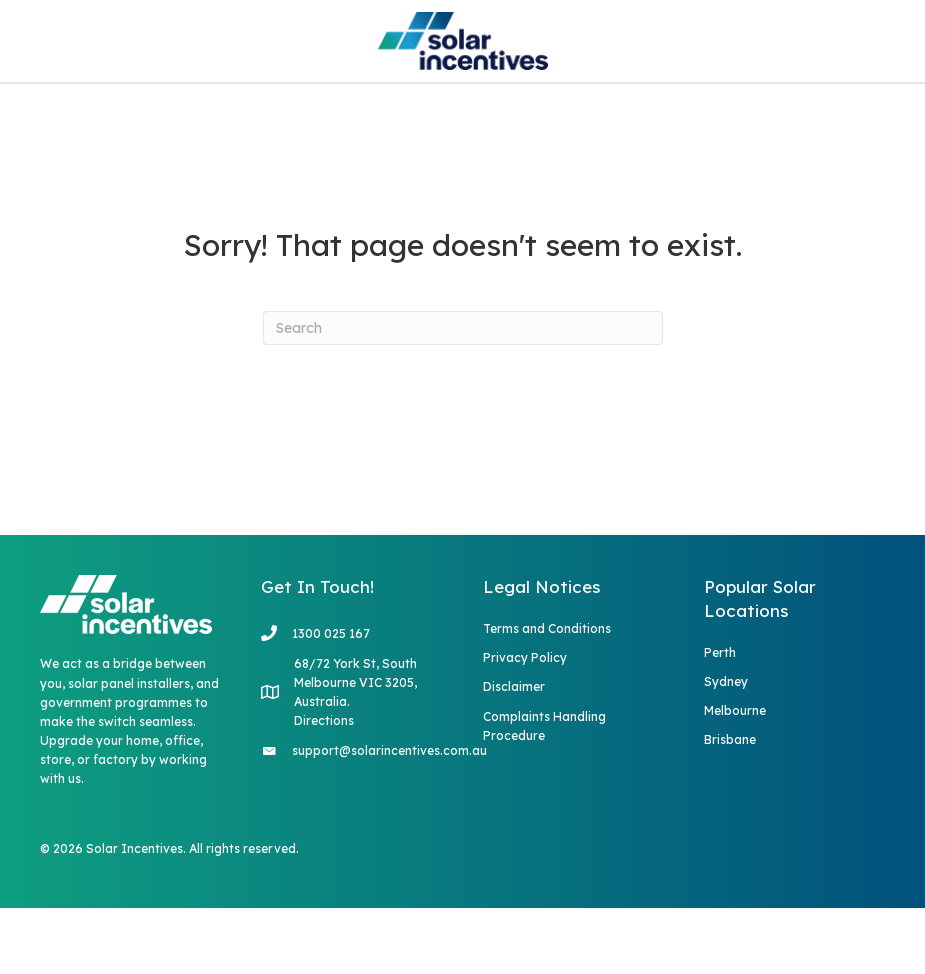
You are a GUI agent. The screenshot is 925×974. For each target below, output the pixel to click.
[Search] (463, 394)
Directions (324, 786)
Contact (571, 116)
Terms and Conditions (547, 694)
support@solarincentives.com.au (389, 816)
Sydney (726, 747)
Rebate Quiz (726, 116)
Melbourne (735, 776)
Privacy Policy (525, 723)
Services (261, 116)
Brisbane (730, 806)
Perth (720, 718)
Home (152, 116)
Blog (470, 116)
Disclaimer (514, 753)
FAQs (384, 116)
